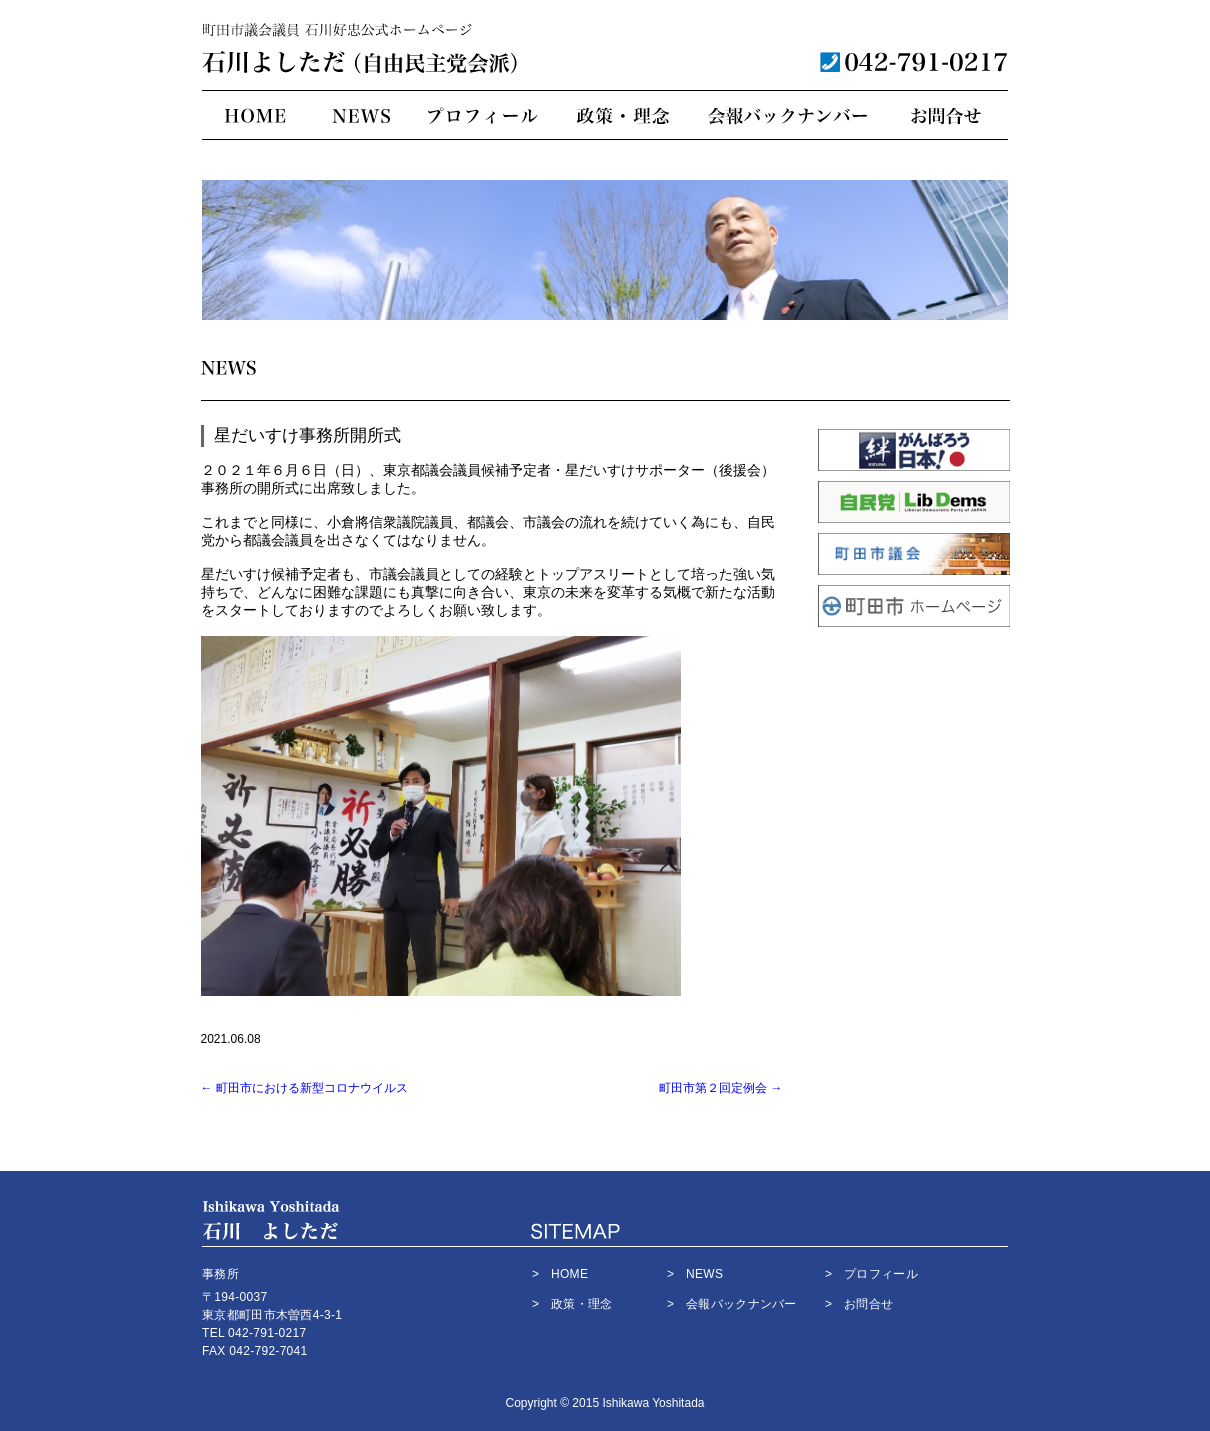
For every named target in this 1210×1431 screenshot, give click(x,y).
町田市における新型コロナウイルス (304, 1088)
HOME (254, 115)
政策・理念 (620, 115)
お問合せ (945, 115)
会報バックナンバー (788, 115)
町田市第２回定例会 (720, 1088)
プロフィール (482, 115)
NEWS (359, 115)
